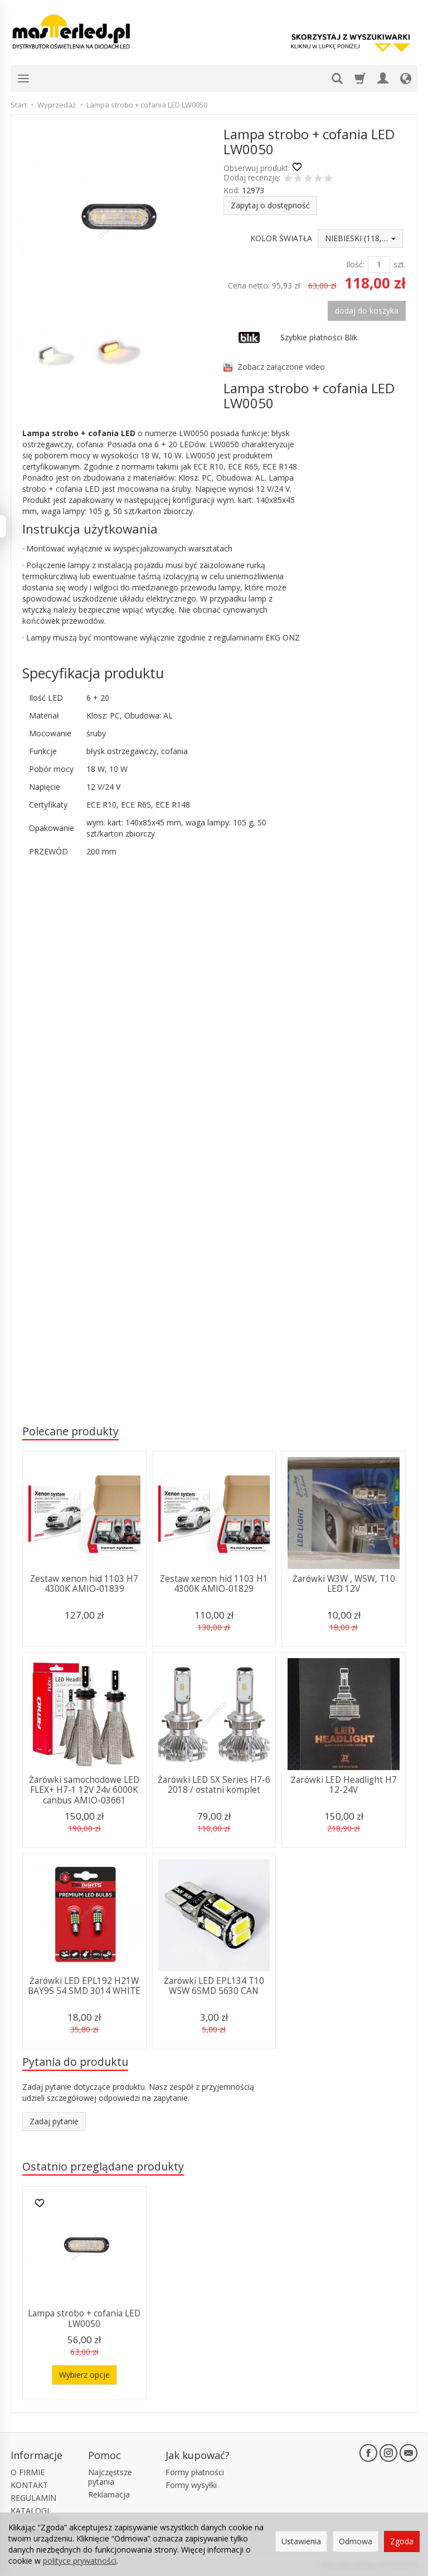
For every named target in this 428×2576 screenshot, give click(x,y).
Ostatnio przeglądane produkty (103, 2166)
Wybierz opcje (84, 2374)
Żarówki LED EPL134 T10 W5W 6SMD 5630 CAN (214, 1986)
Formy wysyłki (191, 2485)
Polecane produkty (70, 1431)
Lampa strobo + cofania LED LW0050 (84, 2318)
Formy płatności (195, 2472)
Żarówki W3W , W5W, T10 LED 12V (344, 1584)
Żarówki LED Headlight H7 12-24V (344, 1785)
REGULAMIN (33, 2497)
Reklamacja (109, 2494)
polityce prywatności (79, 2560)
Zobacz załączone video (281, 366)
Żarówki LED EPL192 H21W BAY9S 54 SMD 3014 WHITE (84, 1986)
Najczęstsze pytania (110, 2477)
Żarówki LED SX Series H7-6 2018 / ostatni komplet (214, 1785)
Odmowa (355, 2541)
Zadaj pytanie (54, 2121)
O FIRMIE (28, 2472)
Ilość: (355, 264)
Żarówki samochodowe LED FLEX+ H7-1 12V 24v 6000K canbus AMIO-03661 (84, 1790)
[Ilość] (379, 264)
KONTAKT (29, 2485)
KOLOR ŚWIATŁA (281, 238)
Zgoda (402, 2541)
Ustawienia (301, 2541)
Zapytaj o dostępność (270, 205)
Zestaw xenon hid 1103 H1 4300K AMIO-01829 (214, 1584)
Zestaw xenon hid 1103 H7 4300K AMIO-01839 (84, 1584)
